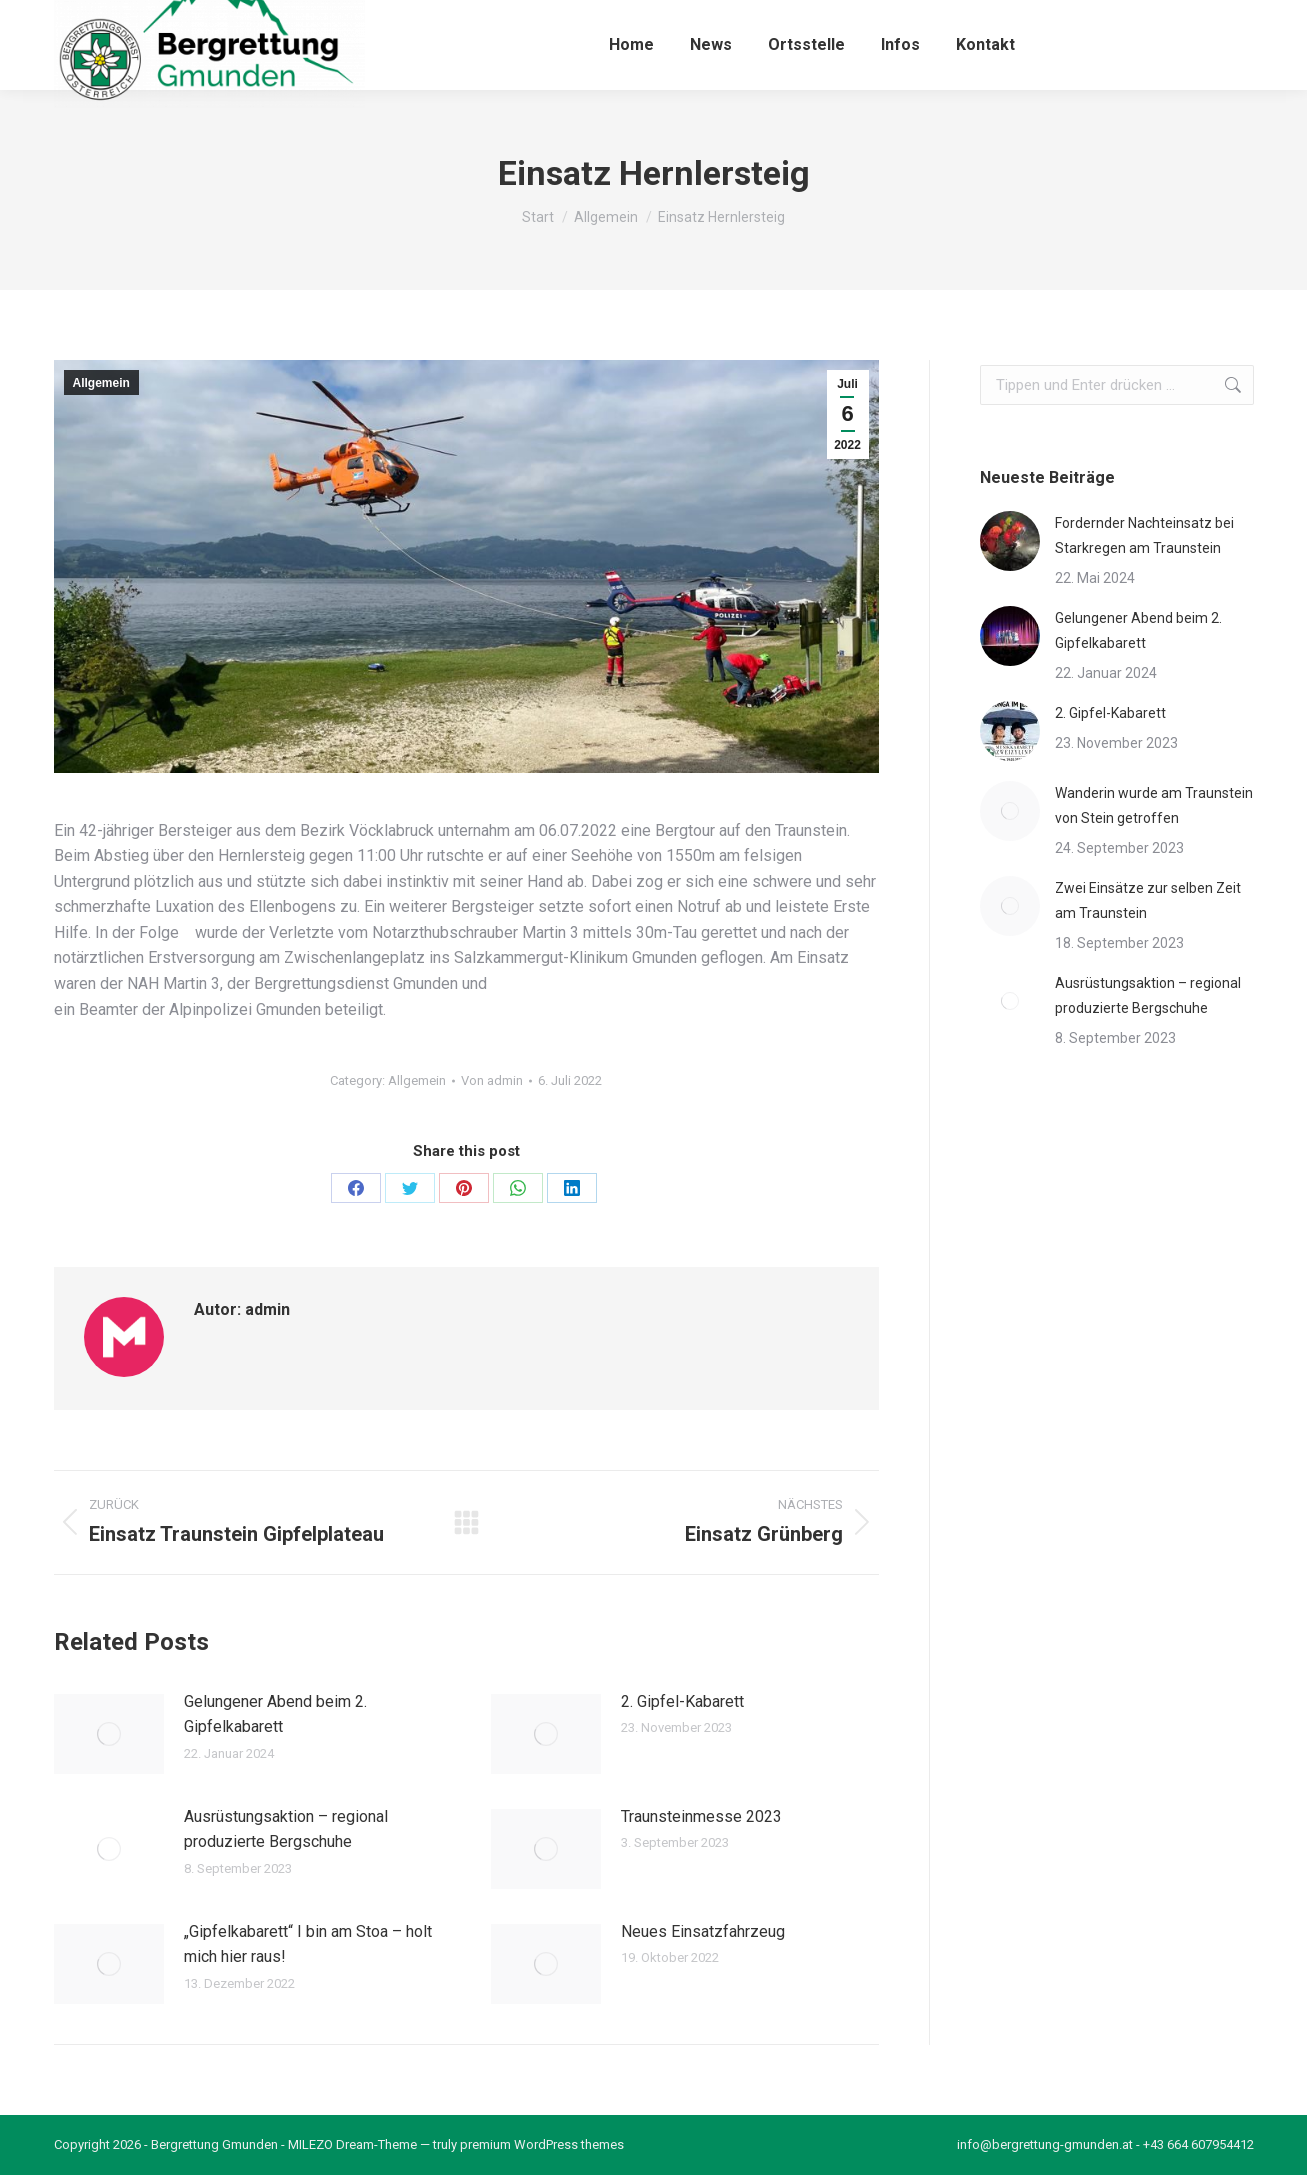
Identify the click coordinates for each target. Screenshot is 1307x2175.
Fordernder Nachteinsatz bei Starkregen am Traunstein (1144, 535)
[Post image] (109, 1734)
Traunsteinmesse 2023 (701, 1816)
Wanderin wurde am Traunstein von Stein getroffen (1154, 805)
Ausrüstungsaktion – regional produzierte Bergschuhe (286, 1829)
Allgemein (101, 383)
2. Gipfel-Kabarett (682, 1701)
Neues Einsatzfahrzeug (703, 1931)
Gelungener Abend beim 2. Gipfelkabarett (275, 1714)
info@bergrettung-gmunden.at (1045, 2144)
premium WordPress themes (542, 2144)
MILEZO (310, 2144)
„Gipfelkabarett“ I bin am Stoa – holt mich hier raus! (308, 1944)
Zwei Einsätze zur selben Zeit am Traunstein (1148, 900)
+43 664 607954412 (1198, 2144)
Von (492, 1080)
